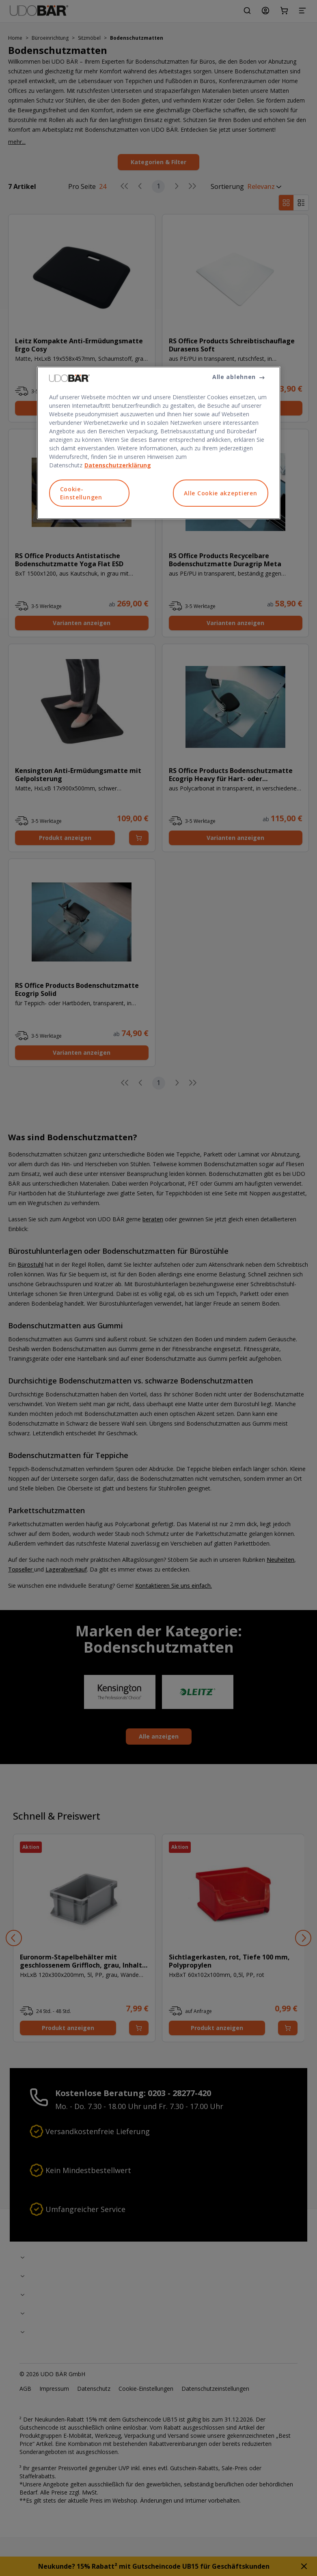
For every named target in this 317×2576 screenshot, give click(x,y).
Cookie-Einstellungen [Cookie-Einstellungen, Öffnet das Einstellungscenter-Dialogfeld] (81, 493)
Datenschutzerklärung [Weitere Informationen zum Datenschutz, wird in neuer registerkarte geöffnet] (117, 465)
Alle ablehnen (234, 377)
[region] (158, 442)
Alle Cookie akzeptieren (220, 493)
